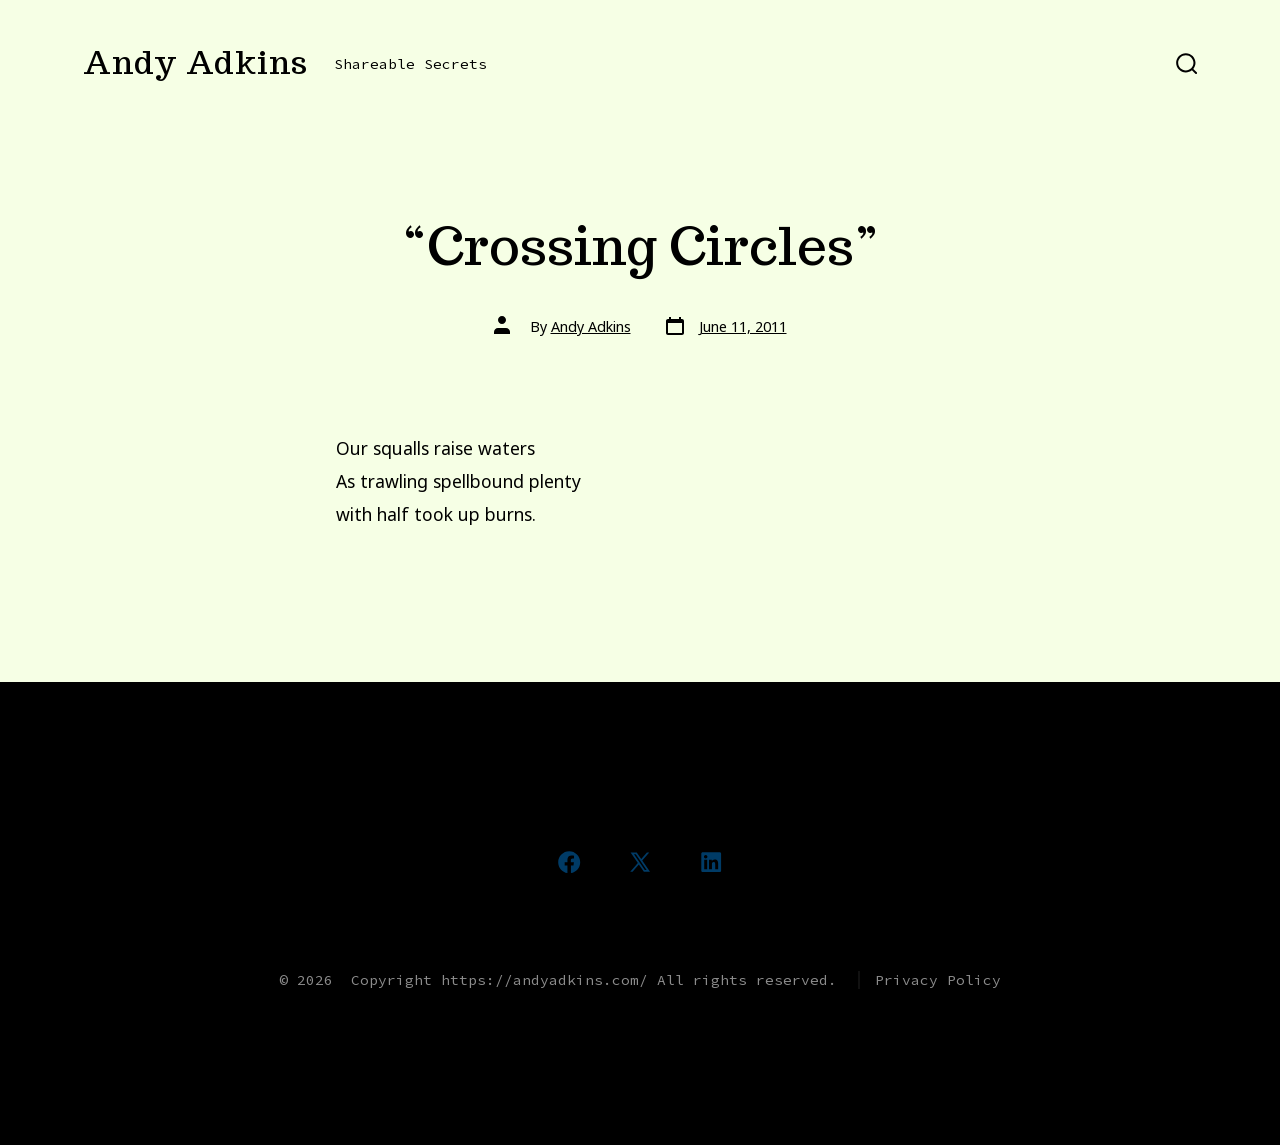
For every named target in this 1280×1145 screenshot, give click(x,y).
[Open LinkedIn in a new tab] (711, 862)
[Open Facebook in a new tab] (569, 862)
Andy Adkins (591, 326)
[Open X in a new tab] (640, 862)
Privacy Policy (938, 980)
